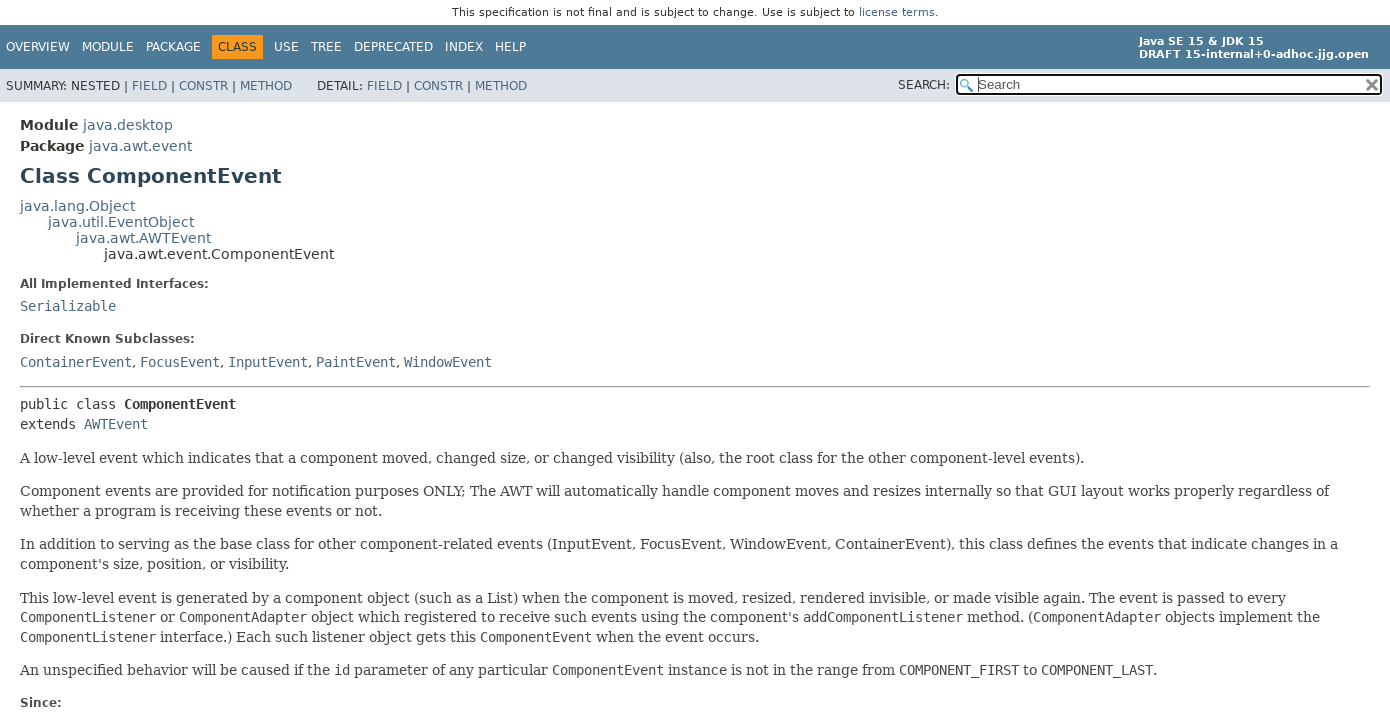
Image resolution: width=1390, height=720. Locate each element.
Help (510, 47)
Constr (203, 86)
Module (108, 47)
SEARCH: (924, 85)
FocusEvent (180, 362)
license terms (897, 12)
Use (286, 47)
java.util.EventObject (121, 222)
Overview (38, 47)
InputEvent (268, 362)
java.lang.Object (77, 206)
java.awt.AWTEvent (143, 238)
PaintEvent (356, 362)
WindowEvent (448, 362)
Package (173, 47)
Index (464, 47)
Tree (326, 47)
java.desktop (128, 125)
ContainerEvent (76, 362)
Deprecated (393, 47)
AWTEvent (116, 424)
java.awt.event (140, 146)
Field (149, 86)
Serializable (68, 306)
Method (266, 86)
